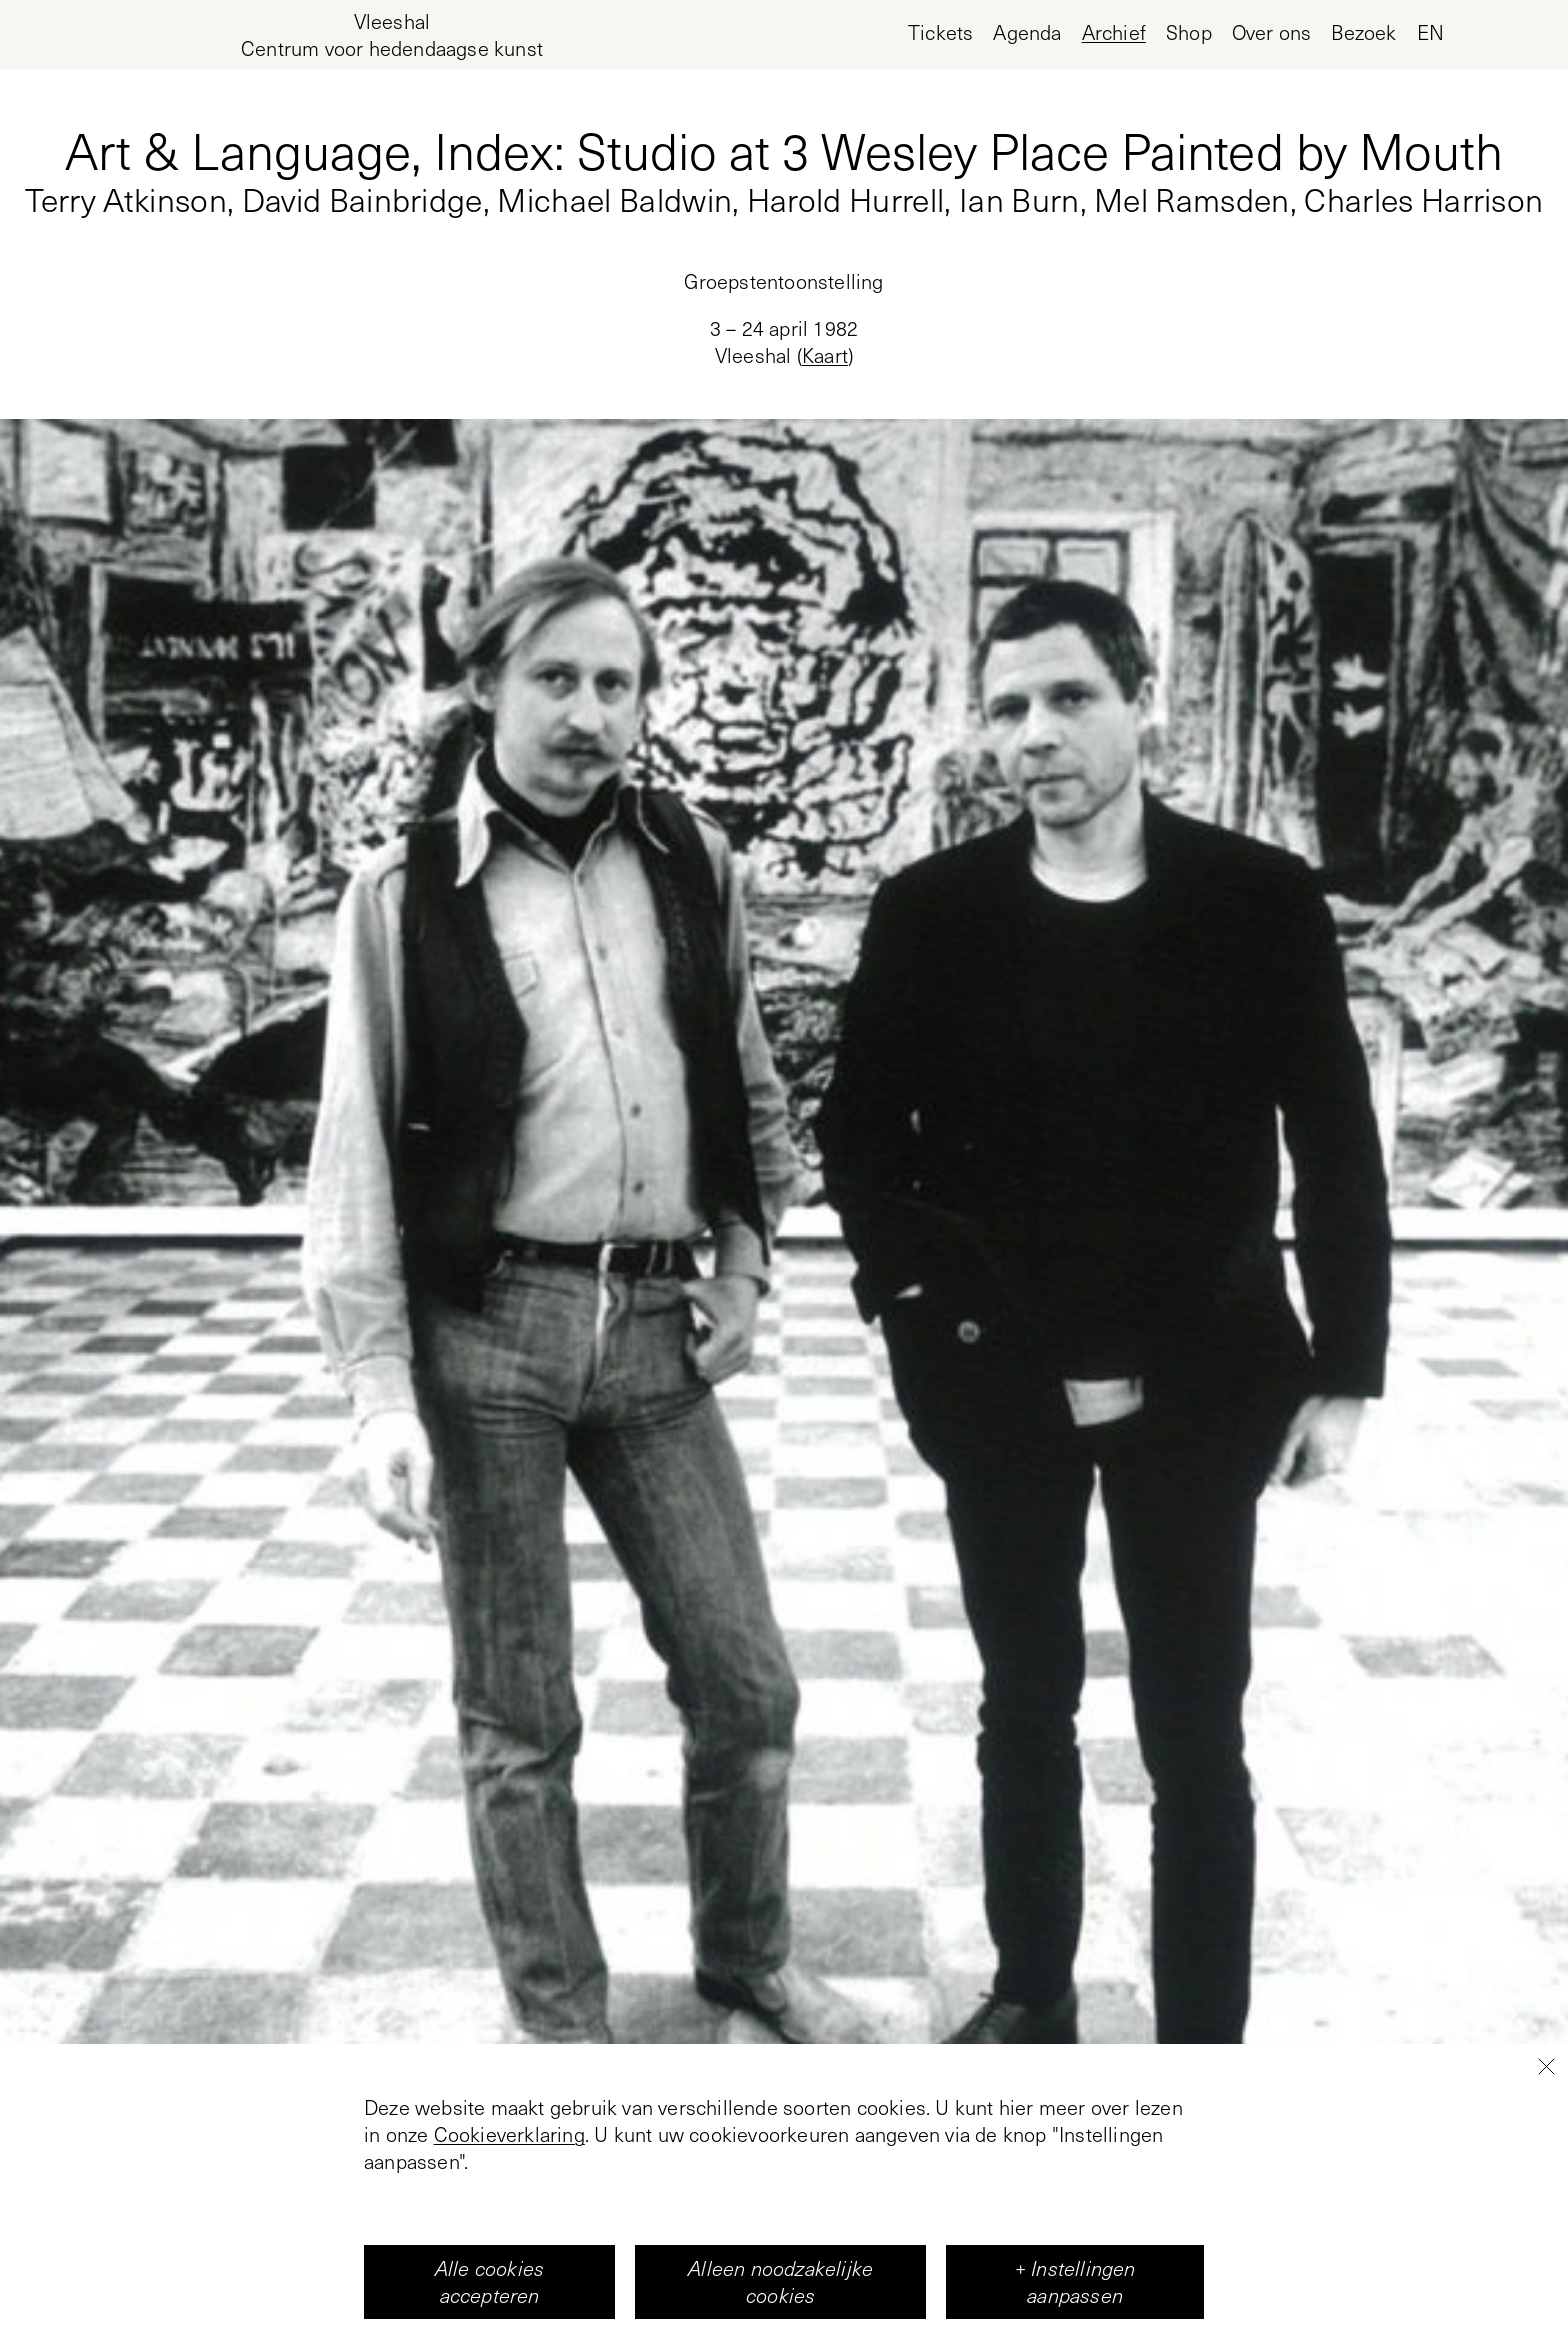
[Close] (1546, 2172)
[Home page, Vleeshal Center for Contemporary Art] (392, 35)
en (1430, 32)
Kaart (825, 355)
